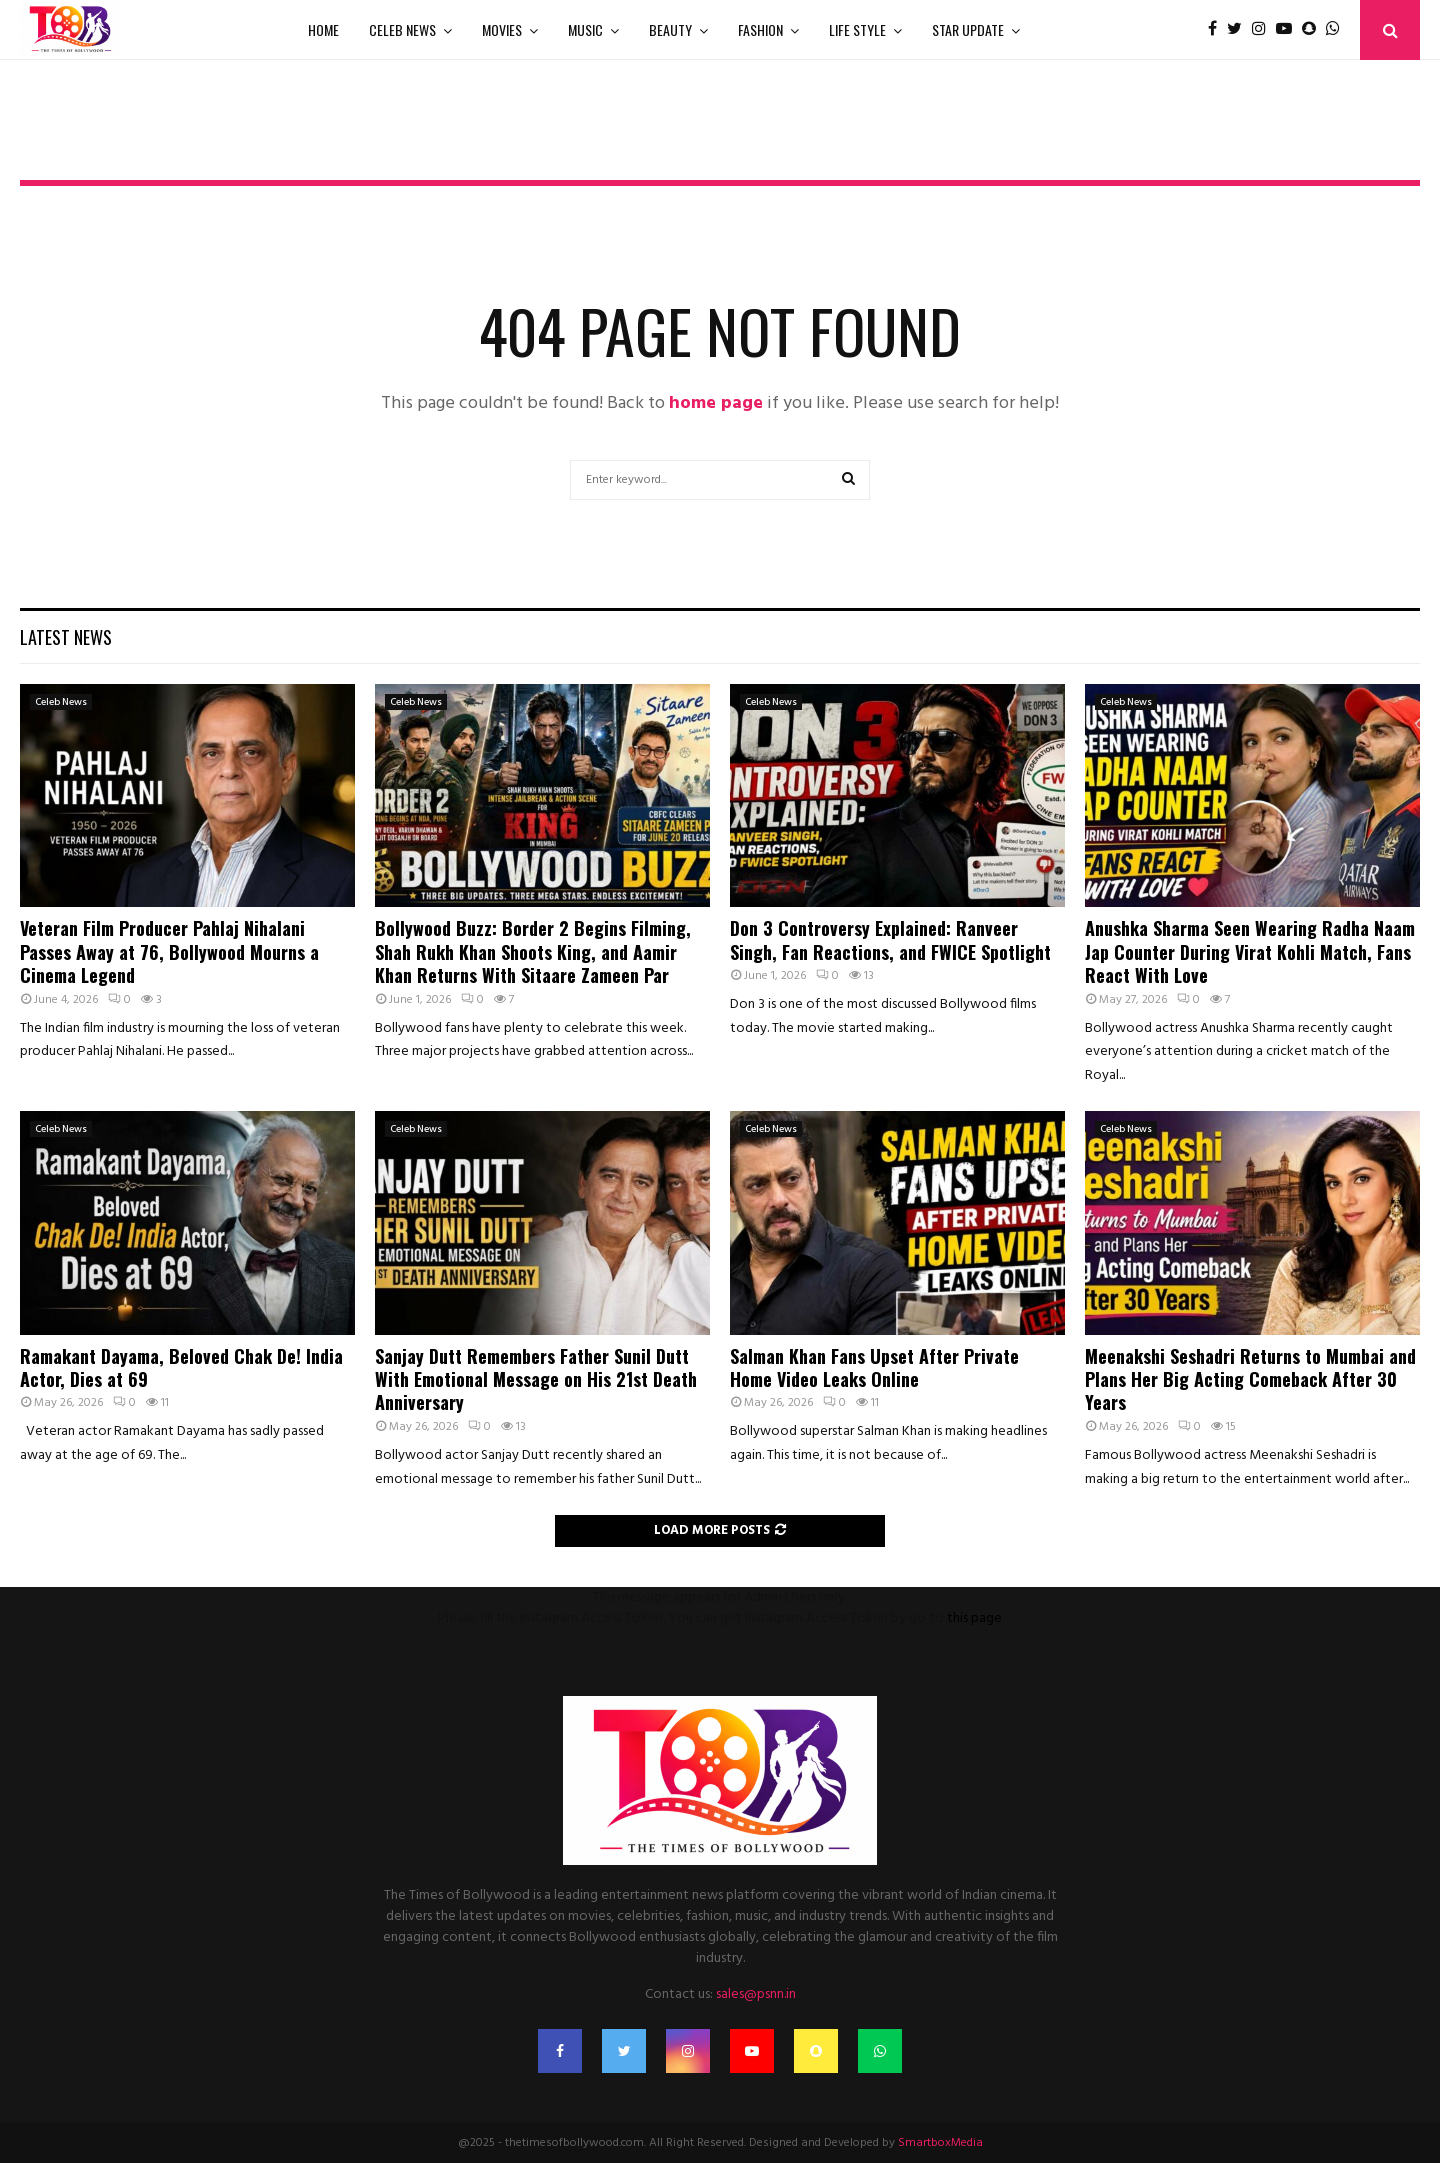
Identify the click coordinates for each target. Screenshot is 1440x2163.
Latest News (66, 637)
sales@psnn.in (756, 1994)
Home (323, 29)
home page (716, 403)
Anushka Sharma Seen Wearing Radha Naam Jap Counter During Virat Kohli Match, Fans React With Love (1250, 951)
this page (974, 1618)
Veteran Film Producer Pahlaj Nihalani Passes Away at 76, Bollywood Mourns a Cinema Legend (169, 951)
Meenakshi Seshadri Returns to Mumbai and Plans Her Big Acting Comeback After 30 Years (1250, 1379)
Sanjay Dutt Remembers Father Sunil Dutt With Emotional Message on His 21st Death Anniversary (536, 1379)
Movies (502, 29)
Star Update (968, 29)
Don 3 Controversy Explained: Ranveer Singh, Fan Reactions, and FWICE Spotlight (890, 939)
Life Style (857, 29)
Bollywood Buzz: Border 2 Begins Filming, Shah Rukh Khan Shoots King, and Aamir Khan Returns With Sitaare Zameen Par (533, 951)
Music (585, 29)
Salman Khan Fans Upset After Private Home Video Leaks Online (874, 1367)
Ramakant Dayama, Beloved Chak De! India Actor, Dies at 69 (181, 1367)
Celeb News (402, 29)
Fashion (760, 29)
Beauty (670, 29)
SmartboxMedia (940, 2143)
